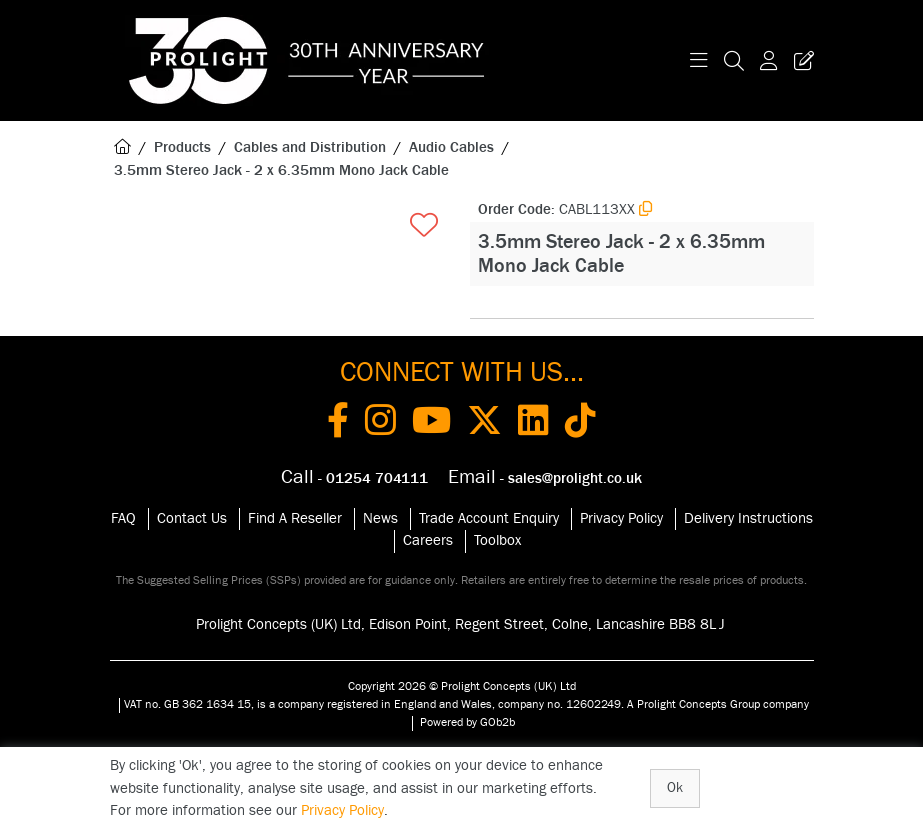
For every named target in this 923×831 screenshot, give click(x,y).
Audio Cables (451, 147)
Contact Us (192, 518)
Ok (675, 788)
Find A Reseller (295, 518)
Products (182, 147)
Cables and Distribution (310, 147)
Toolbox (497, 540)
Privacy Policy (621, 518)
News (380, 518)
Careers (428, 540)
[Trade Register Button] (800, 60)
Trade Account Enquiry (489, 518)
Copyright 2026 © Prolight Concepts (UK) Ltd (462, 686)
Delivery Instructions (748, 518)
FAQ (123, 518)
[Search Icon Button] (734, 60)
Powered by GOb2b (467, 722)
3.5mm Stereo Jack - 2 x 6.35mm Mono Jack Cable (281, 170)
